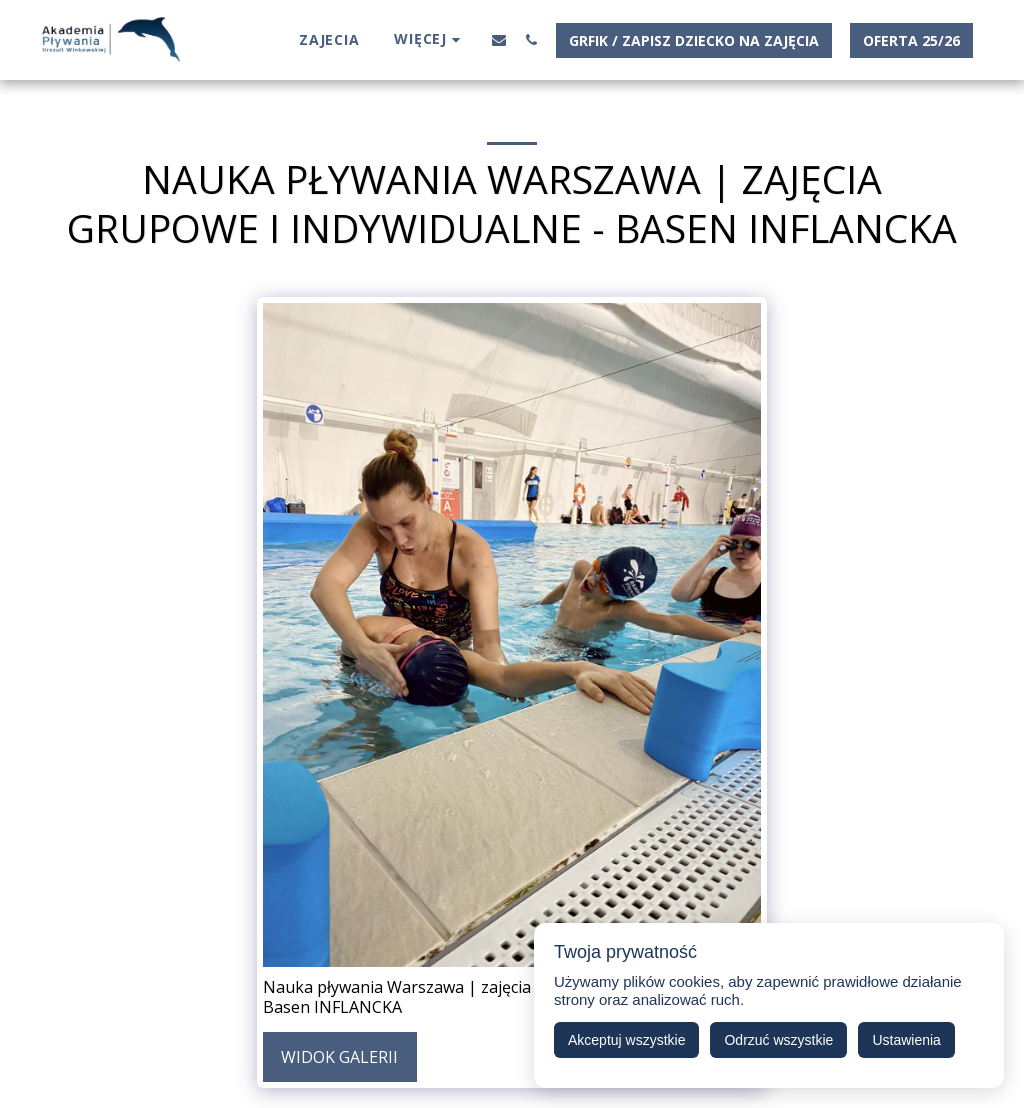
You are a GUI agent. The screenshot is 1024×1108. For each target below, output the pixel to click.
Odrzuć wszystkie (778, 1040)
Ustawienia (906, 1040)
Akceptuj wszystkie (626, 1040)
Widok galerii (339, 1057)
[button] (499, 39)
